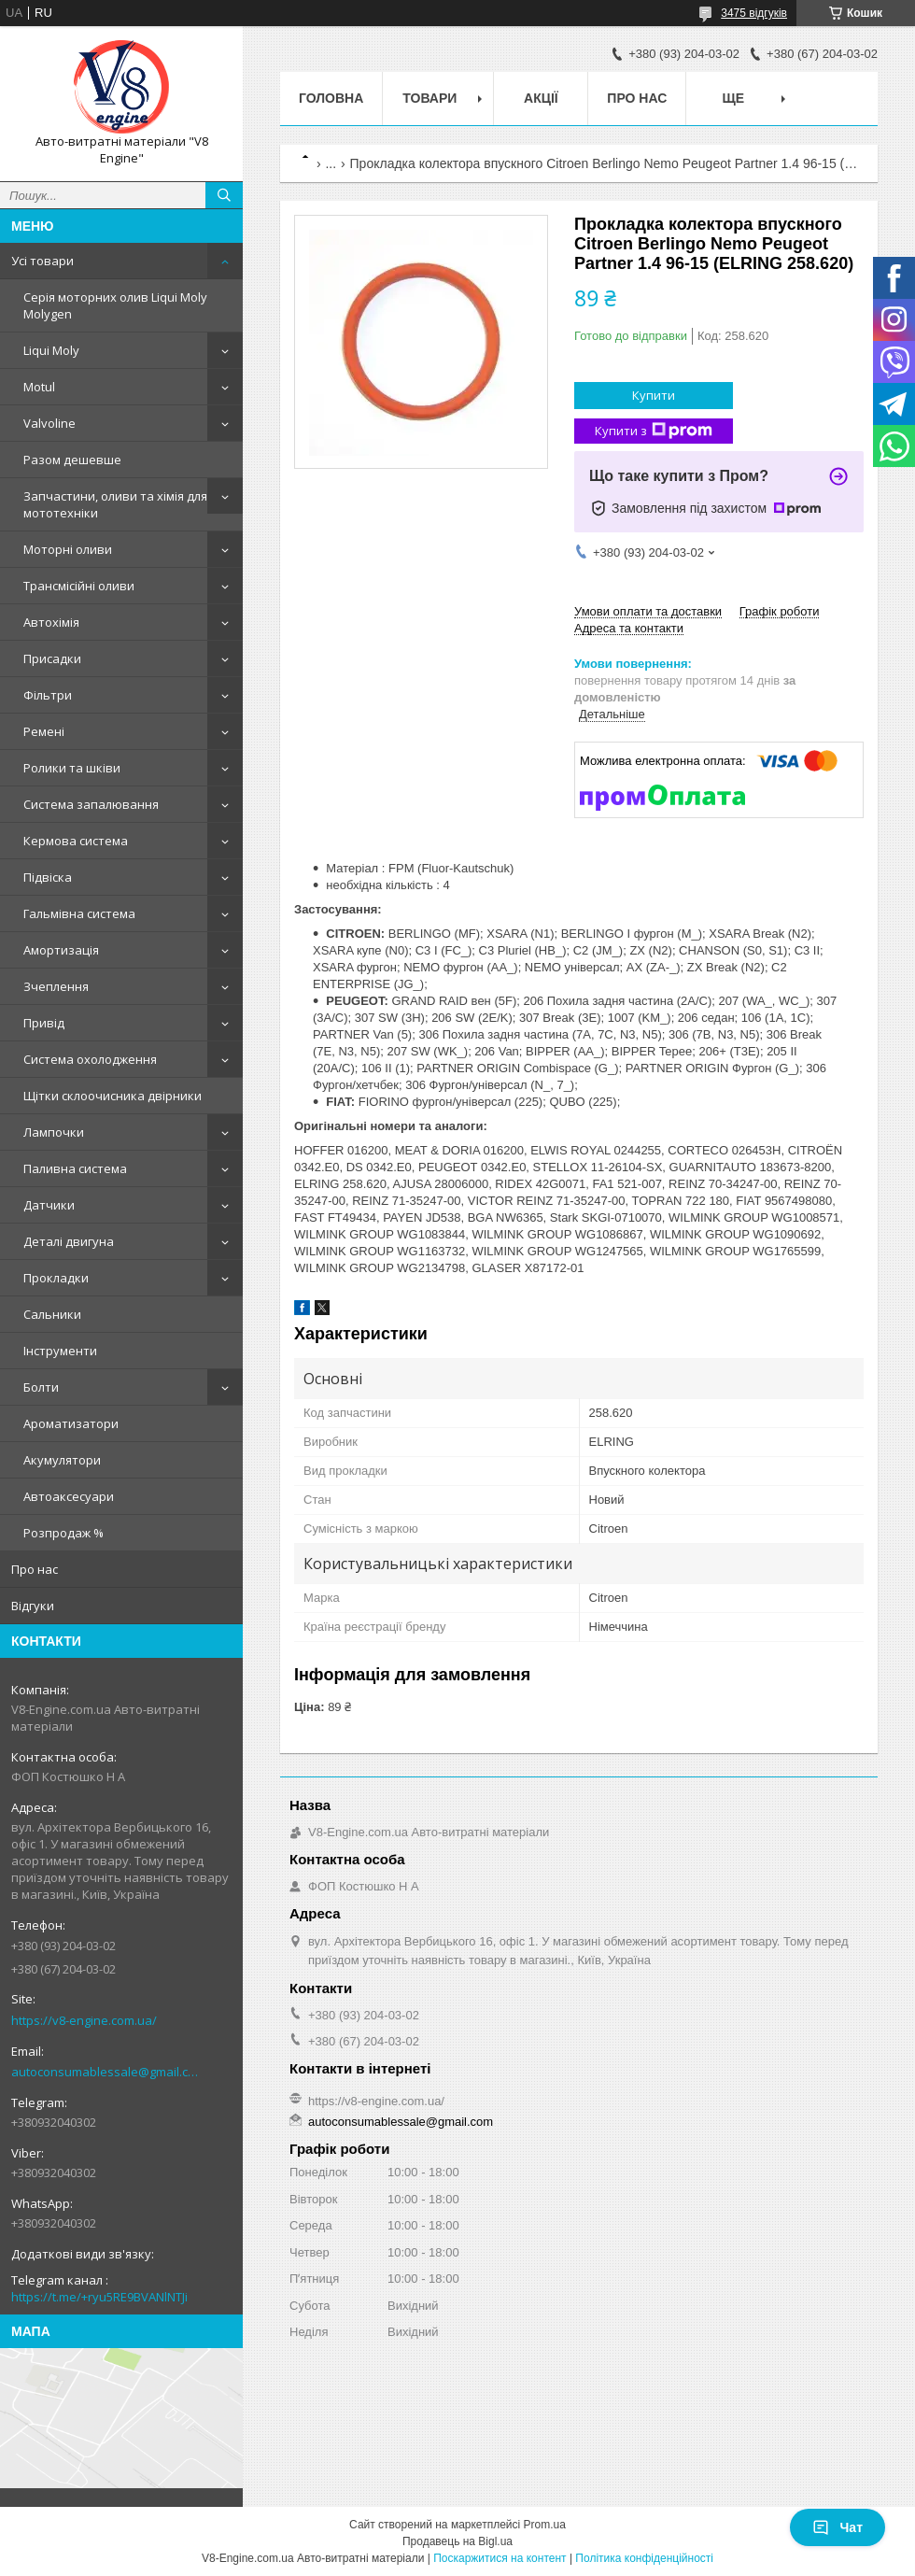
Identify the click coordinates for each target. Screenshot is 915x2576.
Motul (39, 386)
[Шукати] (224, 195)
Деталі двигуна (68, 1241)
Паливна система (75, 1168)
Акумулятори (62, 1459)
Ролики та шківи (71, 767)
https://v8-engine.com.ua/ (84, 2020)
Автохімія (51, 622)
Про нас (34, 1569)
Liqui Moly (51, 350)
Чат (837, 2527)
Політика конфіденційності (644, 2558)
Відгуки (32, 1605)
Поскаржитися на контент (499, 2558)
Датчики (49, 1204)
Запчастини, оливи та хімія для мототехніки (115, 504)
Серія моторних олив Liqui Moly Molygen (115, 305)
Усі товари (42, 260)
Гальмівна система (79, 913)
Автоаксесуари (68, 1496)
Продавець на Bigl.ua (457, 2541)
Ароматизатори (71, 1423)
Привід (43, 1022)
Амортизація (61, 949)
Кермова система (75, 840)
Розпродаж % (63, 1532)
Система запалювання (91, 804)
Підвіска (47, 877)
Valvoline (49, 423)
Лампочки (53, 1132)
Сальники (52, 1314)
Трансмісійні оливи (78, 585)
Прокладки (56, 1277)
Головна (331, 98)
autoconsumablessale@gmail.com (107, 2071)
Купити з (653, 431)
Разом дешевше (72, 459)
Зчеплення (56, 986)
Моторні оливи (67, 549)
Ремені (43, 731)
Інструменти (60, 1350)
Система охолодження (90, 1059)
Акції (541, 98)
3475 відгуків (754, 13)
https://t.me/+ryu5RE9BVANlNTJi (99, 2296)
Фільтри (47, 694)
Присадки (52, 658)
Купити (653, 395)
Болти (41, 1387)
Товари (429, 98)
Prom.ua (545, 2524)
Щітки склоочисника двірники (112, 1095)
